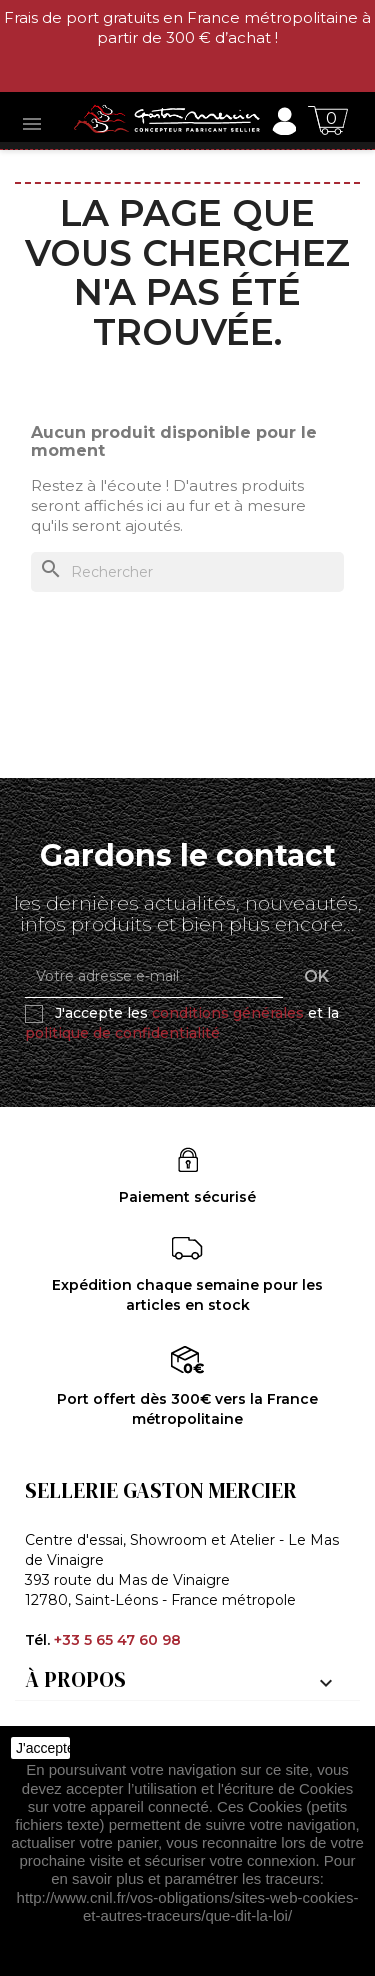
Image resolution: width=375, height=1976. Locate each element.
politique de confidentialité (122, 1033)
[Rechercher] (187, 572)
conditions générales (228, 1013)
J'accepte (43, 1748)
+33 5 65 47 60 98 (117, 1640)
